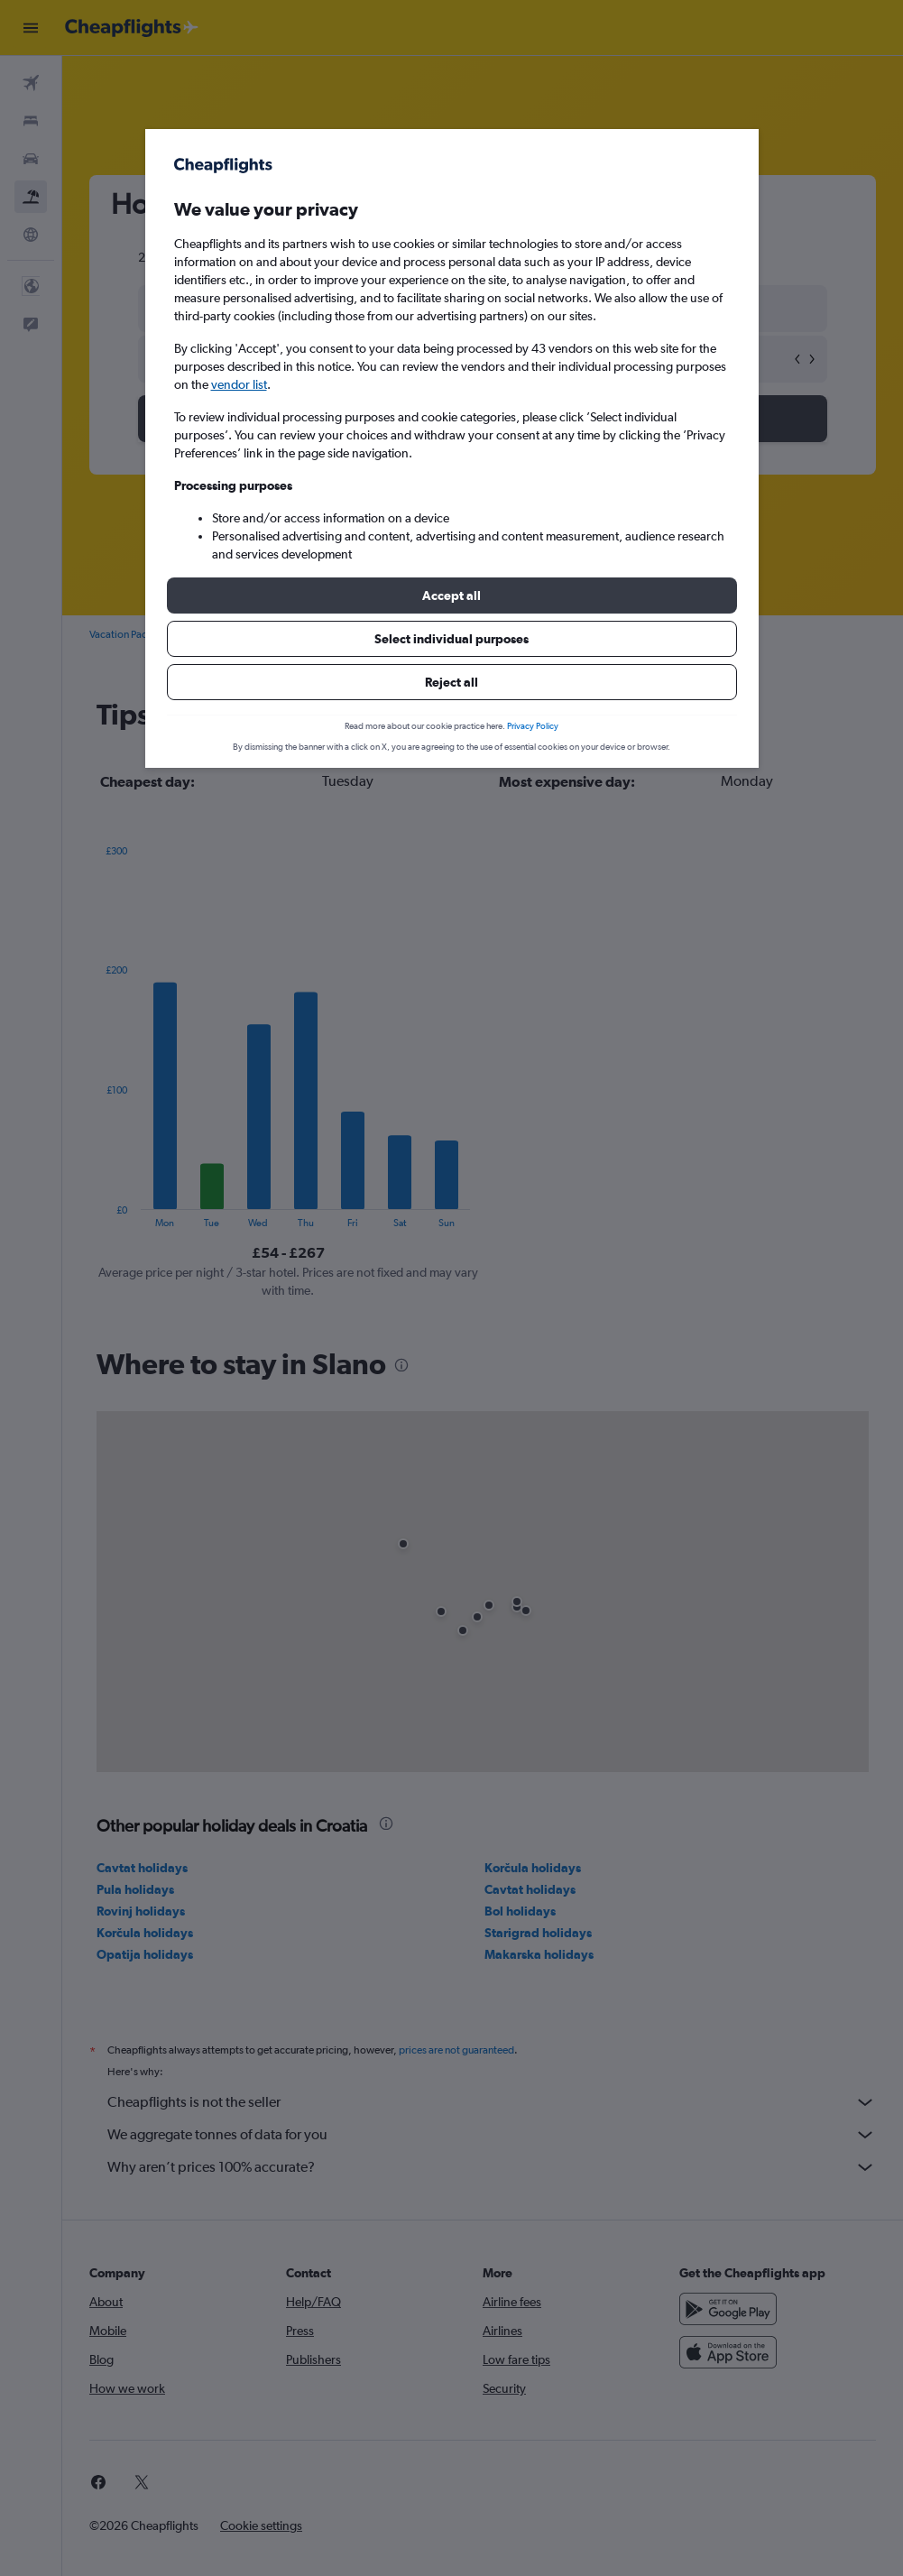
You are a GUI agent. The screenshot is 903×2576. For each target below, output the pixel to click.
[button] (452, 595)
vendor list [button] (239, 384)
